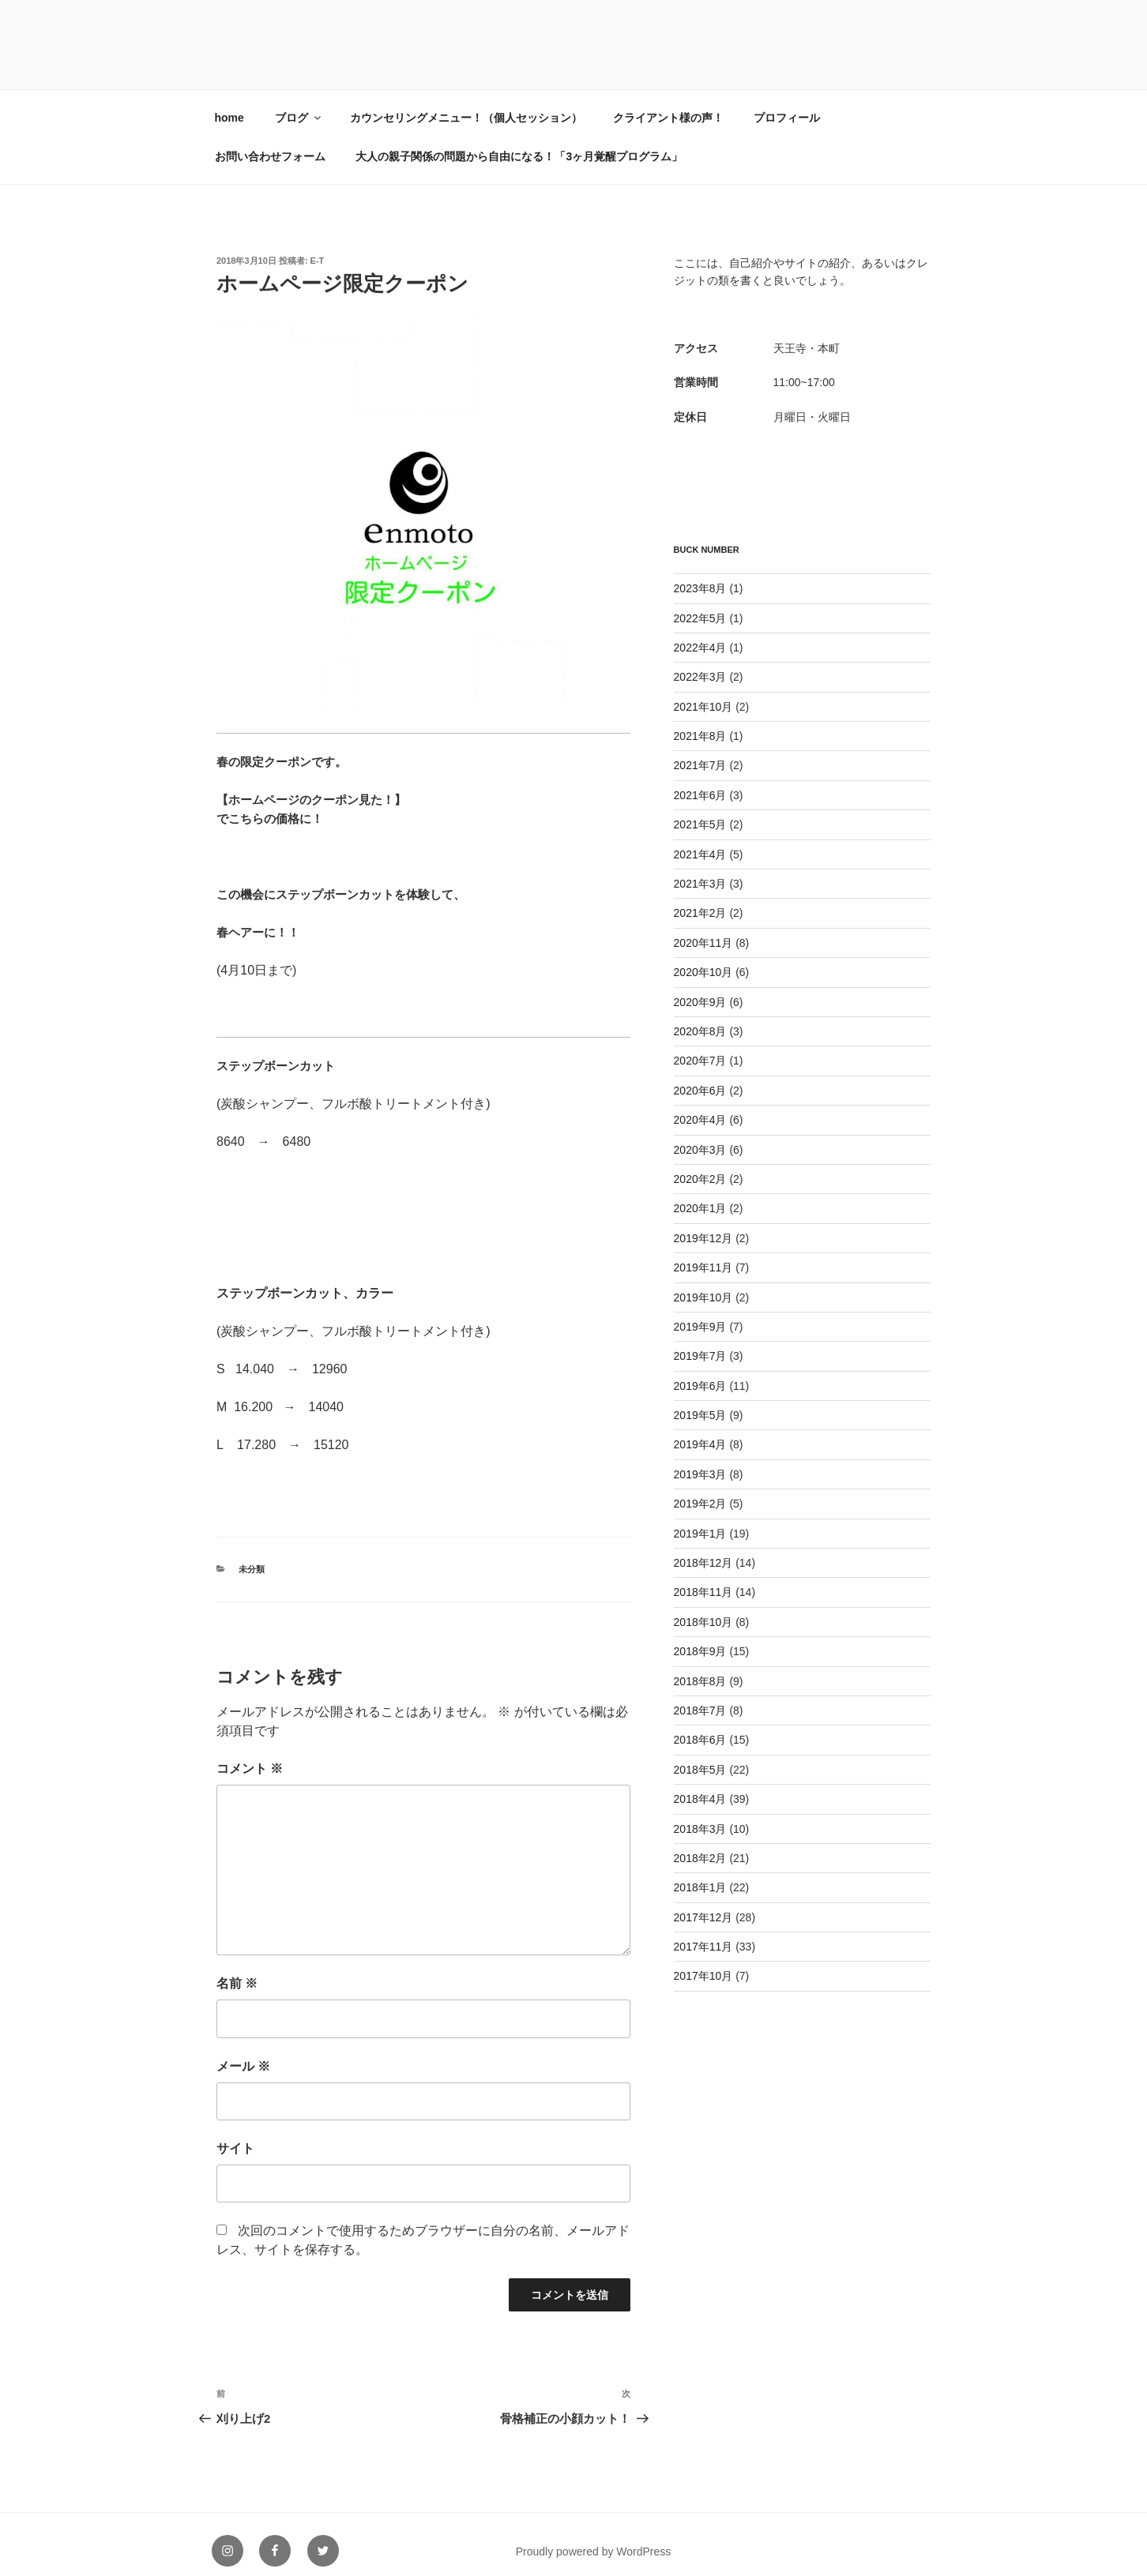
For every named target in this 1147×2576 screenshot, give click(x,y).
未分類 (252, 1555)
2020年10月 (703, 958)
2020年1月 (700, 1194)
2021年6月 (700, 781)
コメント (249, 1755)
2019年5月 (700, 1401)
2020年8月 (700, 1018)
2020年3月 (700, 1136)
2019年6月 (700, 1372)
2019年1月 (700, 1520)
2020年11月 (703, 929)
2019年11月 (703, 1254)
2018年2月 (700, 1844)
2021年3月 (700, 870)
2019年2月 (700, 1490)
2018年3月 (700, 1815)
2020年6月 (700, 1077)
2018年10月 (703, 1608)
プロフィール (787, 104)
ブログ (299, 104)
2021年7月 (700, 751)
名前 (237, 1970)
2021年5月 (700, 811)
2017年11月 (703, 1933)
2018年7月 (700, 1697)
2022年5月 (700, 605)
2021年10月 (703, 693)
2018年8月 (700, 1668)
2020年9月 (700, 988)
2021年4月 (700, 841)
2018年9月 (700, 1638)
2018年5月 (700, 1756)
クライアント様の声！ (668, 104)
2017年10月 (703, 1962)
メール (243, 2053)
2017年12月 (703, 1904)
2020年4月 (700, 1106)
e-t (317, 247)
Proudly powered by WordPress (593, 2538)
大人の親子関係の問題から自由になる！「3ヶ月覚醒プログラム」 (519, 143)
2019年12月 (703, 1225)
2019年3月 (700, 1461)
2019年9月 (700, 1313)
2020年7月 (700, 1047)
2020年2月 (700, 1165)
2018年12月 (703, 1549)
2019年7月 (700, 1342)
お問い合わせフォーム (270, 143)
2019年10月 (703, 1284)
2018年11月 (703, 1578)
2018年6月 (700, 1726)
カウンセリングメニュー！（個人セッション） (466, 104)
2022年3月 (700, 663)
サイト (235, 2135)
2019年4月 (700, 1431)
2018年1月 (700, 1874)
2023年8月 (700, 575)
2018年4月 (700, 1785)
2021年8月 (700, 722)
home (229, 104)
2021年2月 (700, 899)
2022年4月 (700, 634)
